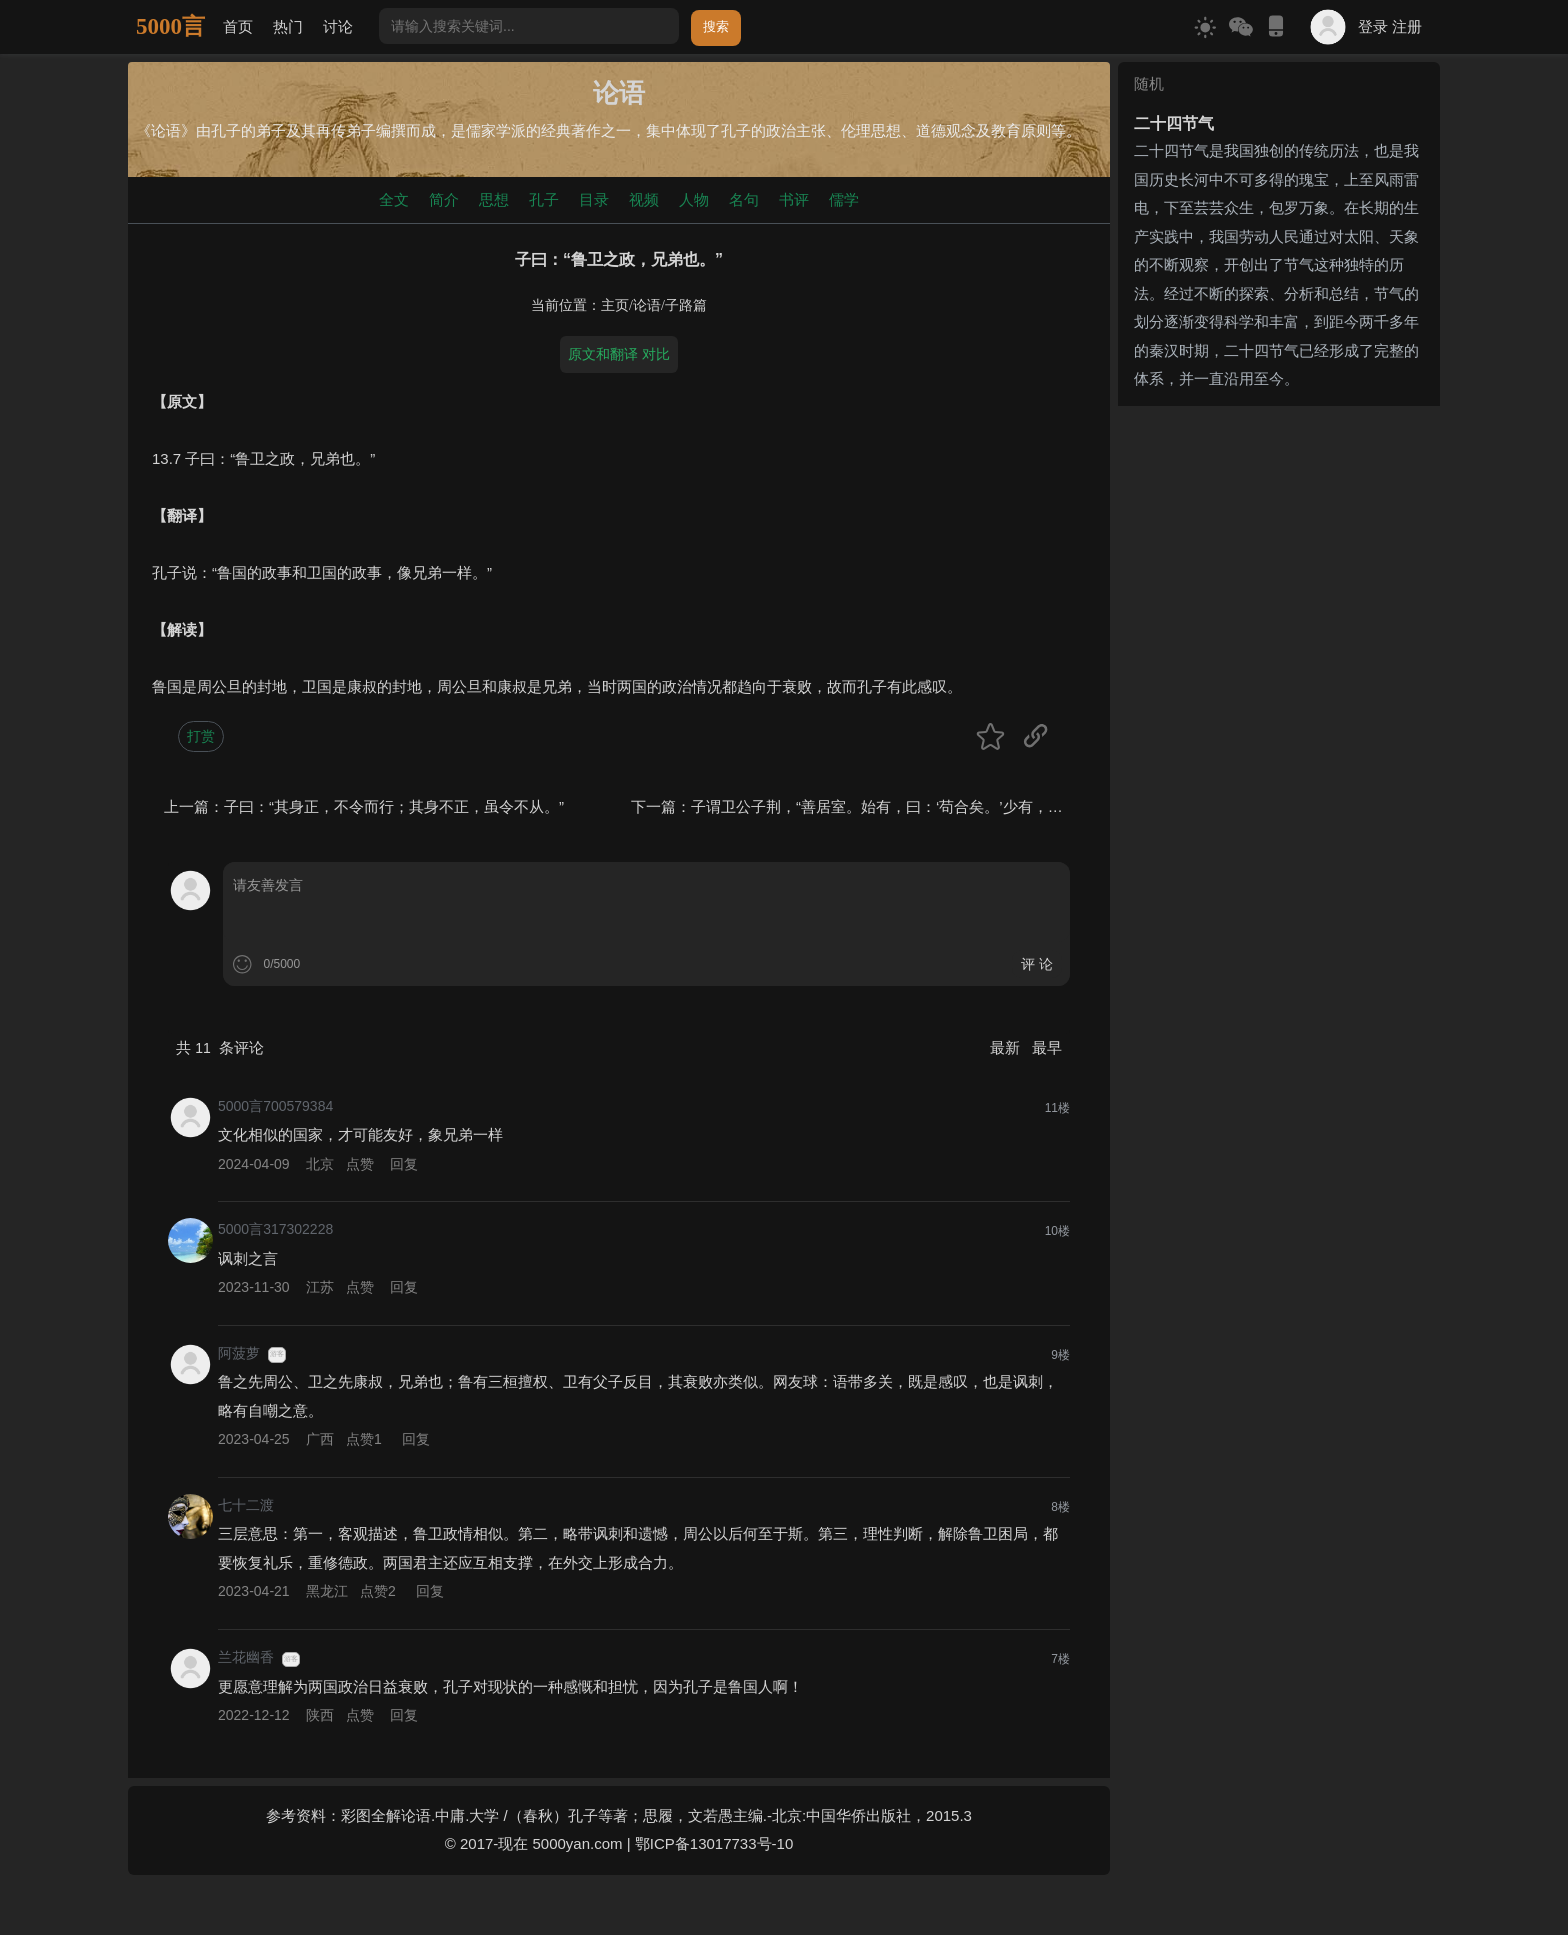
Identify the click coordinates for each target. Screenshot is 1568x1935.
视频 (644, 199)
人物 (694, 199)
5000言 (170, 26)
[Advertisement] (1279, 539)
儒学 (844, 199)
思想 (494, 199)
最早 (1047, 1047)
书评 (794, 199)
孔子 (544, 199)
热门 (288, 26)
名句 (744, 199)
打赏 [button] (201, 736)
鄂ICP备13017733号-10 (714, 1843)
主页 (615, 305)
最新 (1007, 1047)
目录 (594, 199)
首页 (238, 26)
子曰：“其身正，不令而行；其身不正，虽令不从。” (394, 806)
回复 (404, 1164)
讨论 (338, 26)
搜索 (716, 26)
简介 (444, 199)
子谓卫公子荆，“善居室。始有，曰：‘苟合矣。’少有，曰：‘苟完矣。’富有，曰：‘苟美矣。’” (991, 806)
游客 (277, 1354)
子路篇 (686, 305)
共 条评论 (220, 1047)
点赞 (360, 1164)
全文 (394, 199)
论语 (647, 305)
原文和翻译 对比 (619, 354)
